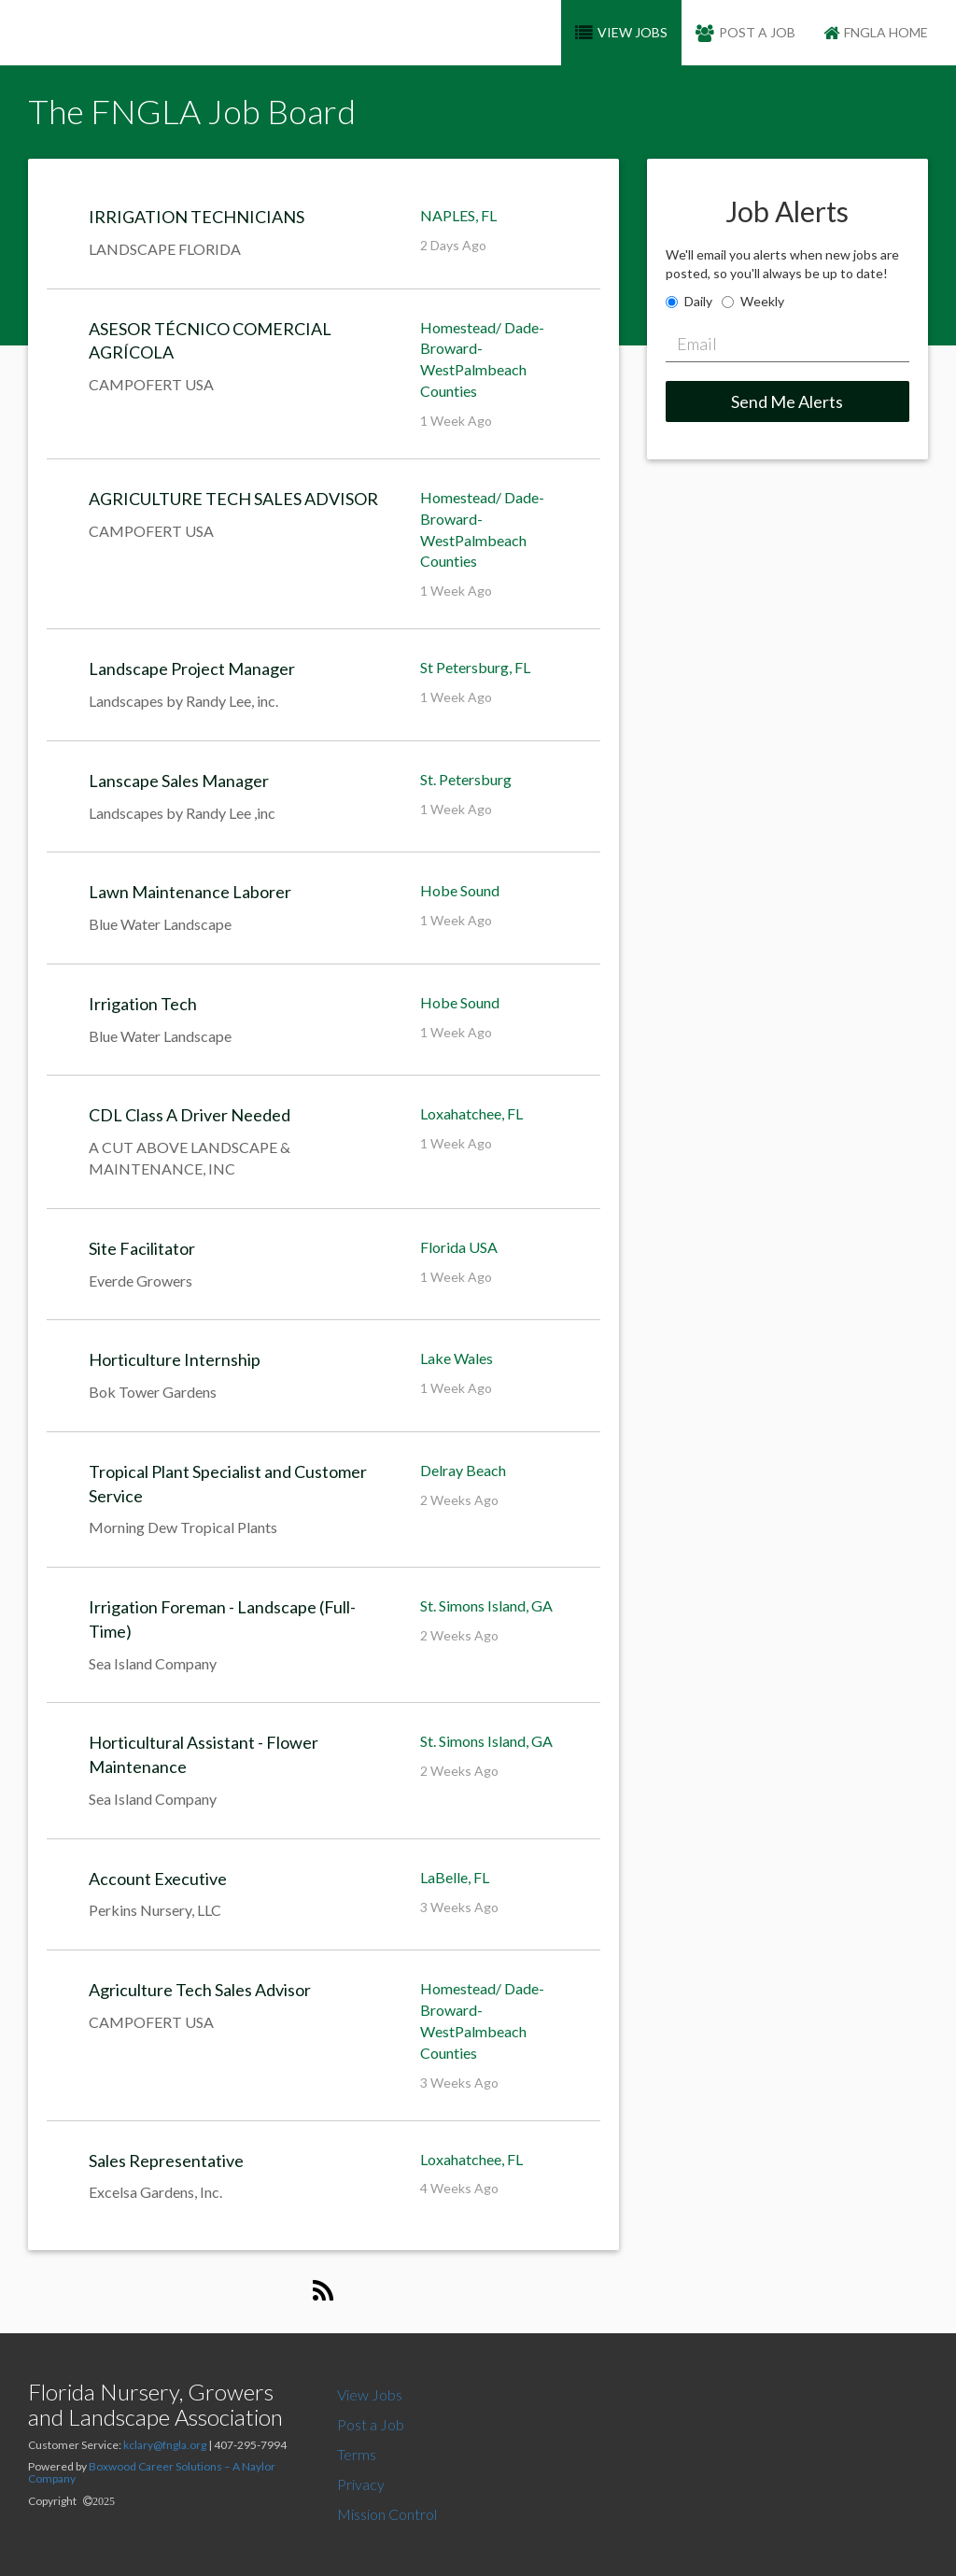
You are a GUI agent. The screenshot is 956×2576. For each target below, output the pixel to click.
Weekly (762, 301)
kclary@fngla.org (164, 2445)
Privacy (361, 2484)
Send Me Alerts (787, 401)
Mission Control (387, 2514)
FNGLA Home (875, 32)
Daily (698, 301)
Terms (356, 2454)
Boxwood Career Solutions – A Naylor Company (151, 2472)
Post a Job (370, 2424)
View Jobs (369, 2394)
